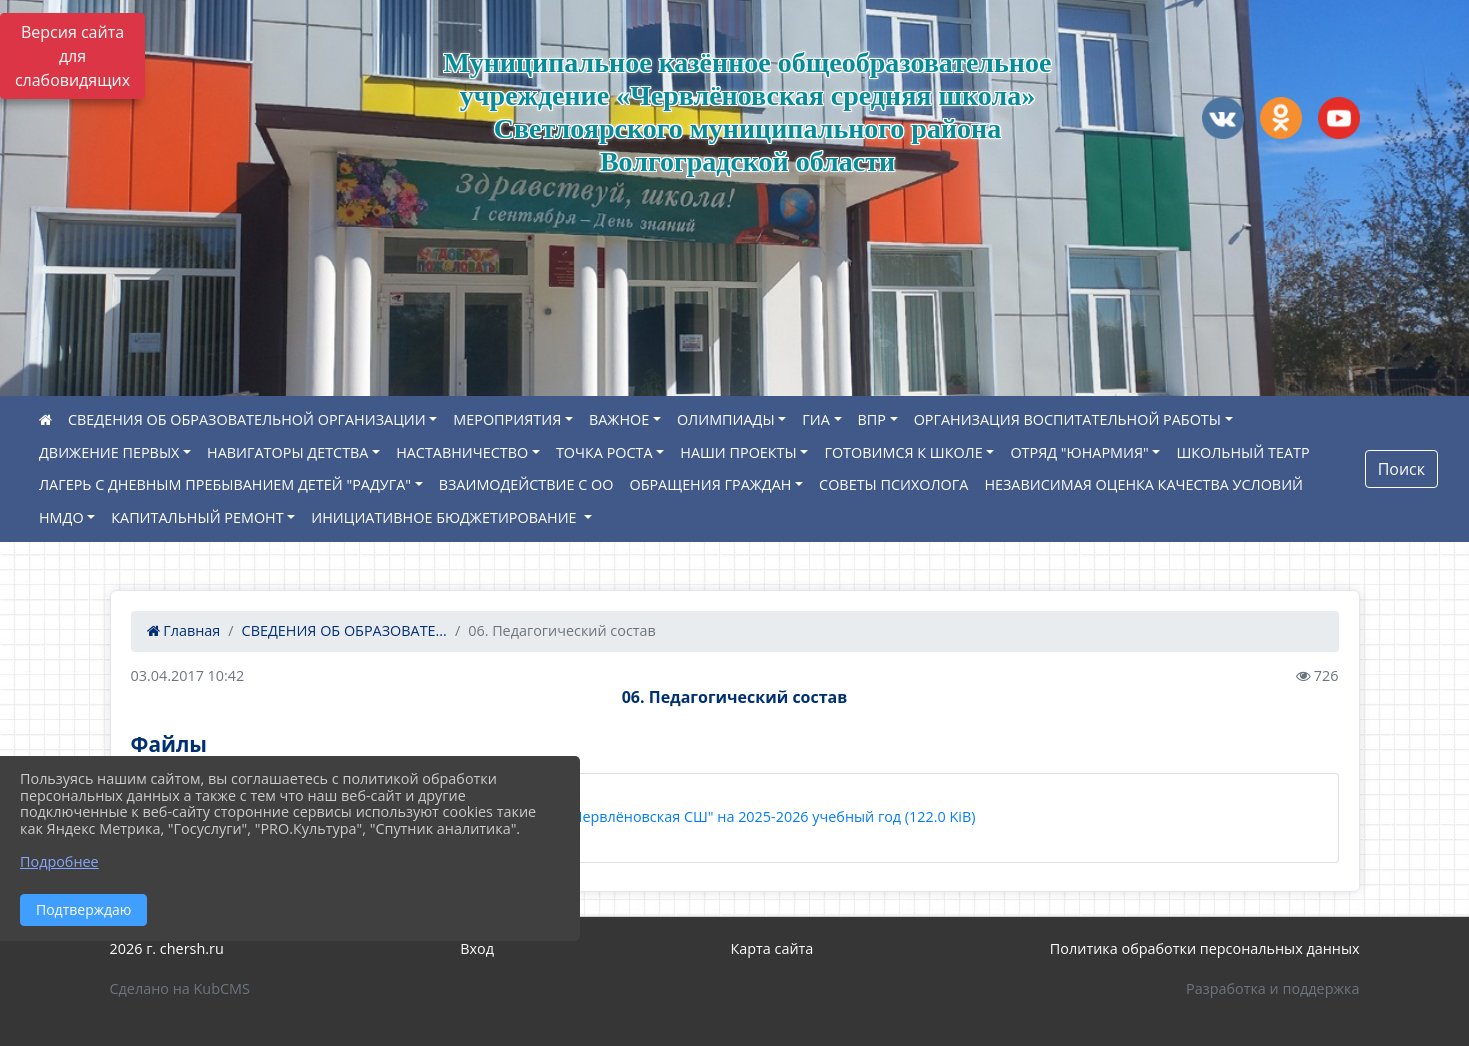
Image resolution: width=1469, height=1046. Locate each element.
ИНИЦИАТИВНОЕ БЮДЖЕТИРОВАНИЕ (445, 517)
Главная (184, 630)
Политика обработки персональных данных (1205, 948)
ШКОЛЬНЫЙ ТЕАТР (1242, 452)
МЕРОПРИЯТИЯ (507, 419)
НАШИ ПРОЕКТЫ (738, 452)
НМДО (61, 517)
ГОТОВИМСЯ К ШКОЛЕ (903, 452)
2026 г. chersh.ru (167, 948)
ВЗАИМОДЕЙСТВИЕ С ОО (526, 484)
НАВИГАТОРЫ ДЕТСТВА (287, 452)
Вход (477, 948)
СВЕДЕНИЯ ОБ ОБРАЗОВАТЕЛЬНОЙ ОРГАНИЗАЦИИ (247, 419)
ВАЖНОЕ (619, 419)
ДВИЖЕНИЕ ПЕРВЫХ (109, 452)
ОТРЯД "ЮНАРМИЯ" (1079, 452)
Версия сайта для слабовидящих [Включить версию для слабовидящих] (72, 56)
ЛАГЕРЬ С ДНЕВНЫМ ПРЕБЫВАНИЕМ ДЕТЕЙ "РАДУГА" (225, 484)
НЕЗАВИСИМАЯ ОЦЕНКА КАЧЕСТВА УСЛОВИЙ (1143, 484)
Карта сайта (771, 948)
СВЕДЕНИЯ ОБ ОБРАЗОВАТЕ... (344, 630)
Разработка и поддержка (1272, 988)
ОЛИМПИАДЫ (726, 419)
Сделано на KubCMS (180, 988)
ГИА (816, 419)
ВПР (872, 419)
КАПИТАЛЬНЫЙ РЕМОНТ (197, 517)
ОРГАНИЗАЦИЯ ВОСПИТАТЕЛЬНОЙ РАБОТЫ (1067, 419)
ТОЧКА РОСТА (604, 452)
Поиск (1401, 469)
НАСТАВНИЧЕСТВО (462, 452)
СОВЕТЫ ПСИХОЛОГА (893, 484)
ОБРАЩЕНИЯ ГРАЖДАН (710, 484)
